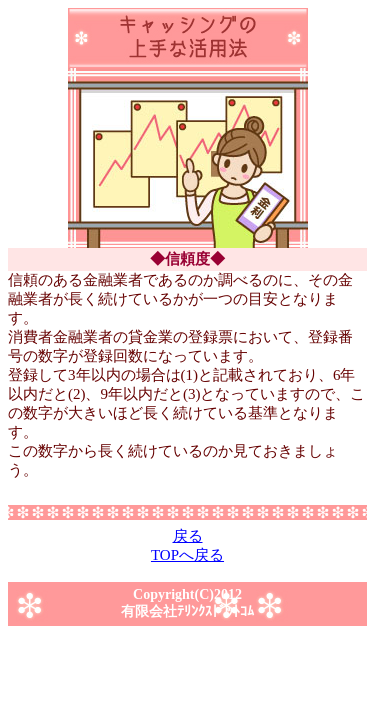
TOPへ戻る (187, 555)
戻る (188, 536)
